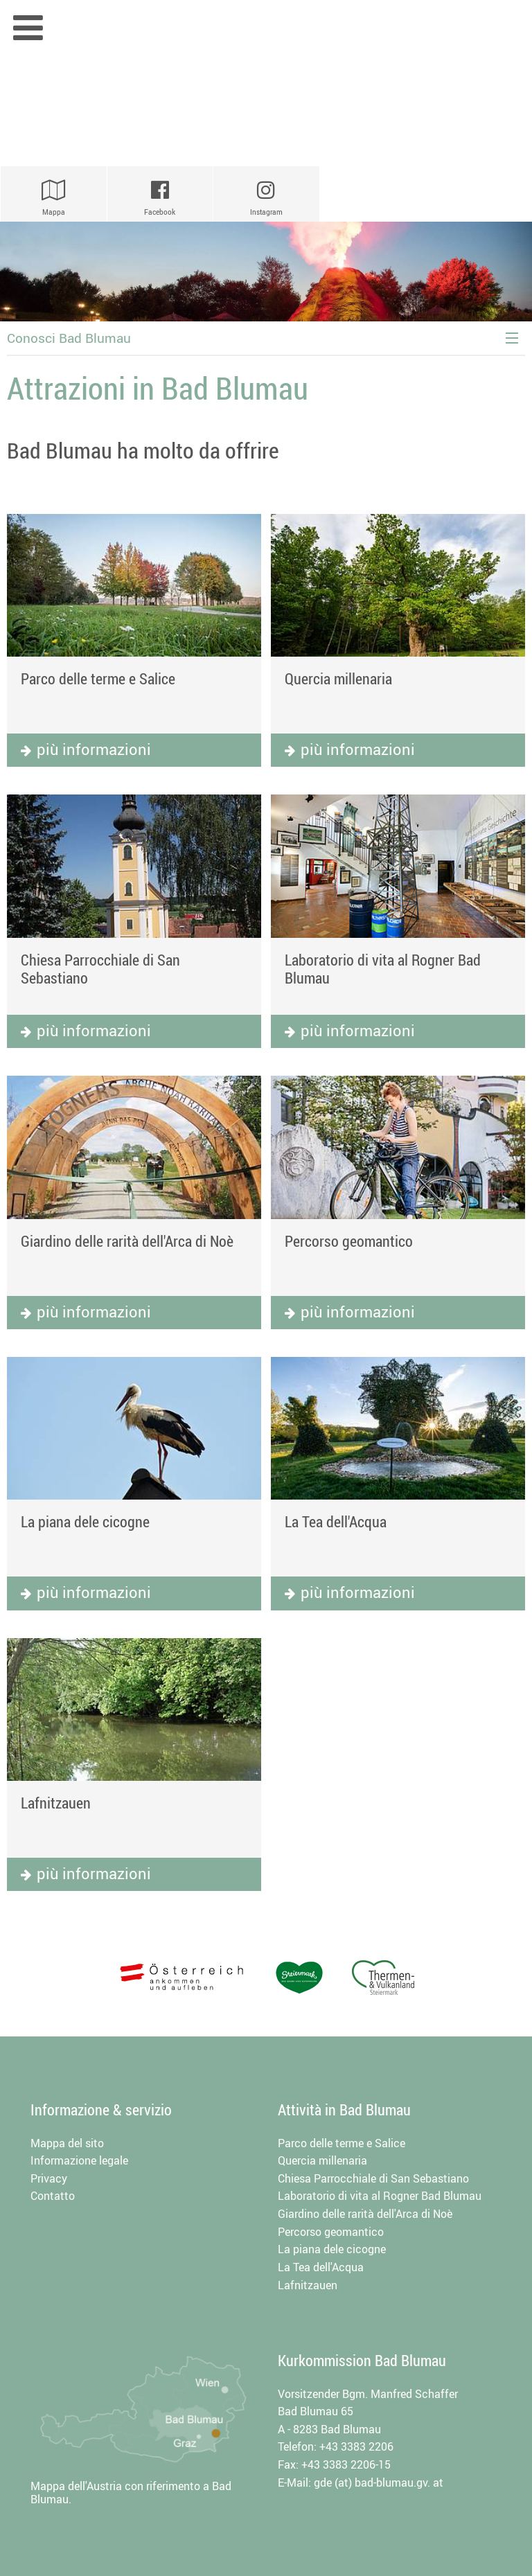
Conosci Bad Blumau (69, 338)
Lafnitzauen (56, 1802)
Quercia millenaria (338, 678)
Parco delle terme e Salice (98, 678)
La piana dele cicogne (85, 1521)
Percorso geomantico (349, 1241)
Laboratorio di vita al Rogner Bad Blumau (383, 969)
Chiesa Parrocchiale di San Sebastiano (100, 969)
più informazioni (94, 749)
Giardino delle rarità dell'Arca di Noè (127, 1241)
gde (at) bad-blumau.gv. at (378, 2482)
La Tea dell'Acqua (336, 1521)
